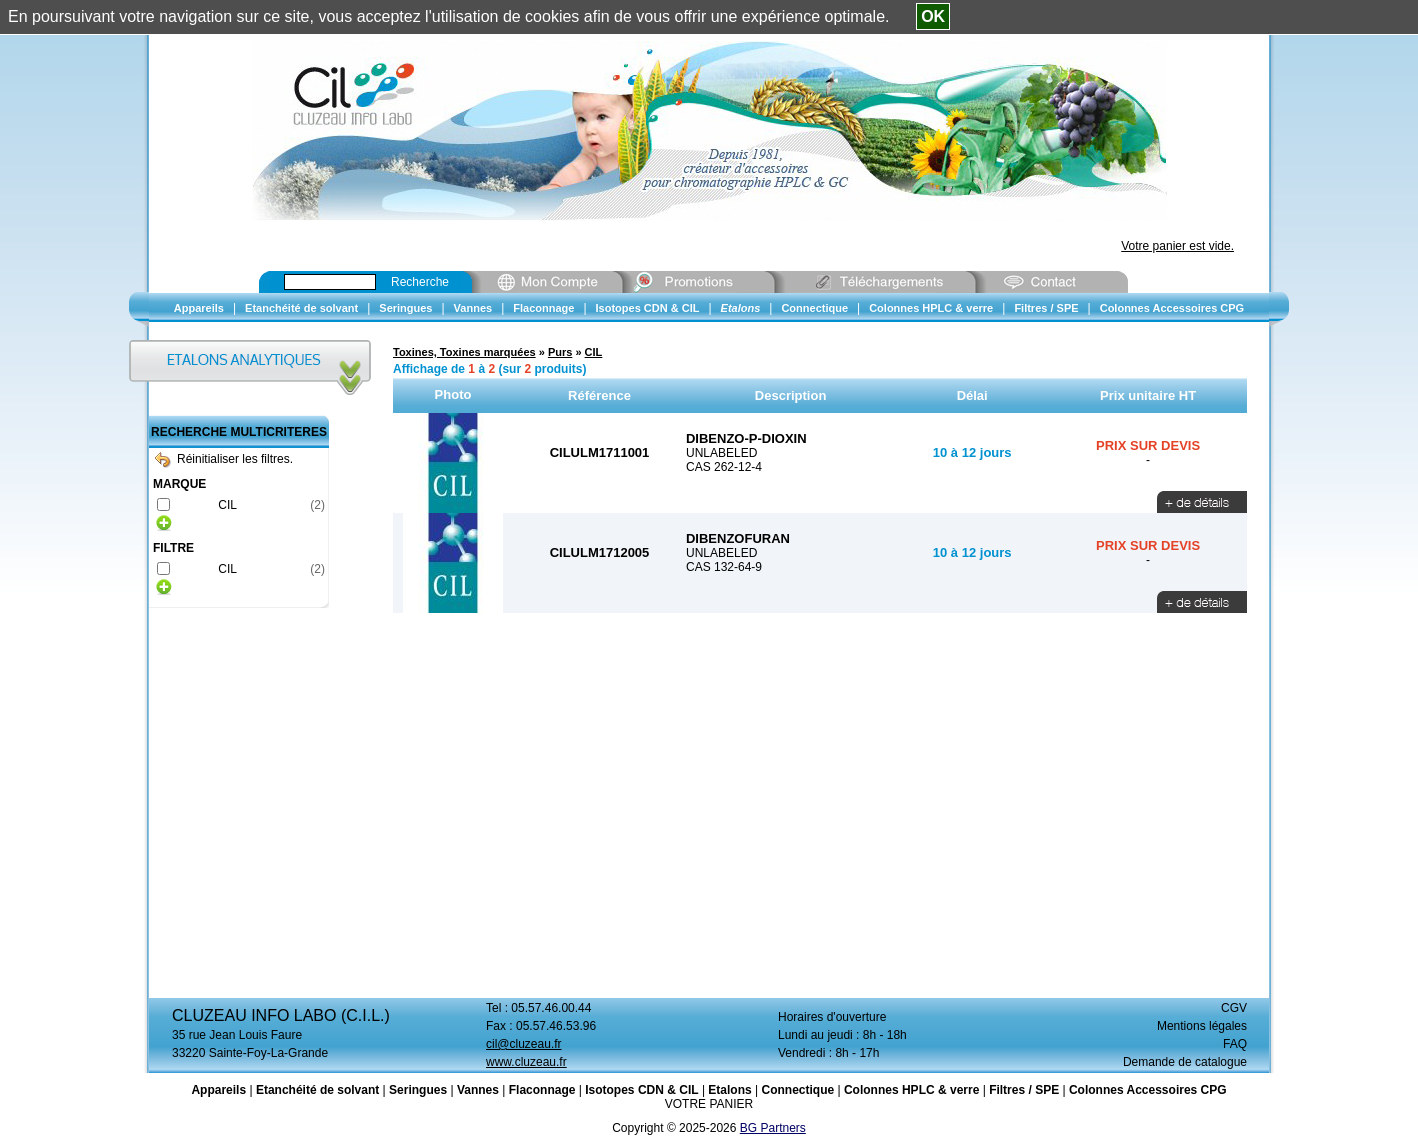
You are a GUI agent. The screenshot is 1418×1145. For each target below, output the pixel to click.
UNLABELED (721, 453)
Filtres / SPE (1024, 1090)
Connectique (797, 1090)
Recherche (420, 282)
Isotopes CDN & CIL (641, 1090)
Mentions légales (1202, 1026)
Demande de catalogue (1185, 1062)
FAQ (1235, 1044)
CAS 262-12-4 (724, 467)
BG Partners (773, 1128)
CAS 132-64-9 (724, 567)
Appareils (218, 1090)
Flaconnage (542, 1090)
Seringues (418, 1090)
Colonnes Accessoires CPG (1148, 1090)
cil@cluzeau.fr (524, 1044)
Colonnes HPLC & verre (911, 1090)
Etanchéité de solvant (317, 1090)
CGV (1234, 1008)
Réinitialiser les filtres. (224, 459)
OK (933, 16)
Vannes (478, 1090)
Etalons (729, 1090)
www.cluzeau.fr (526, 1062)
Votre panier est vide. (1177, 246)
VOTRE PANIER (709, 1104)
